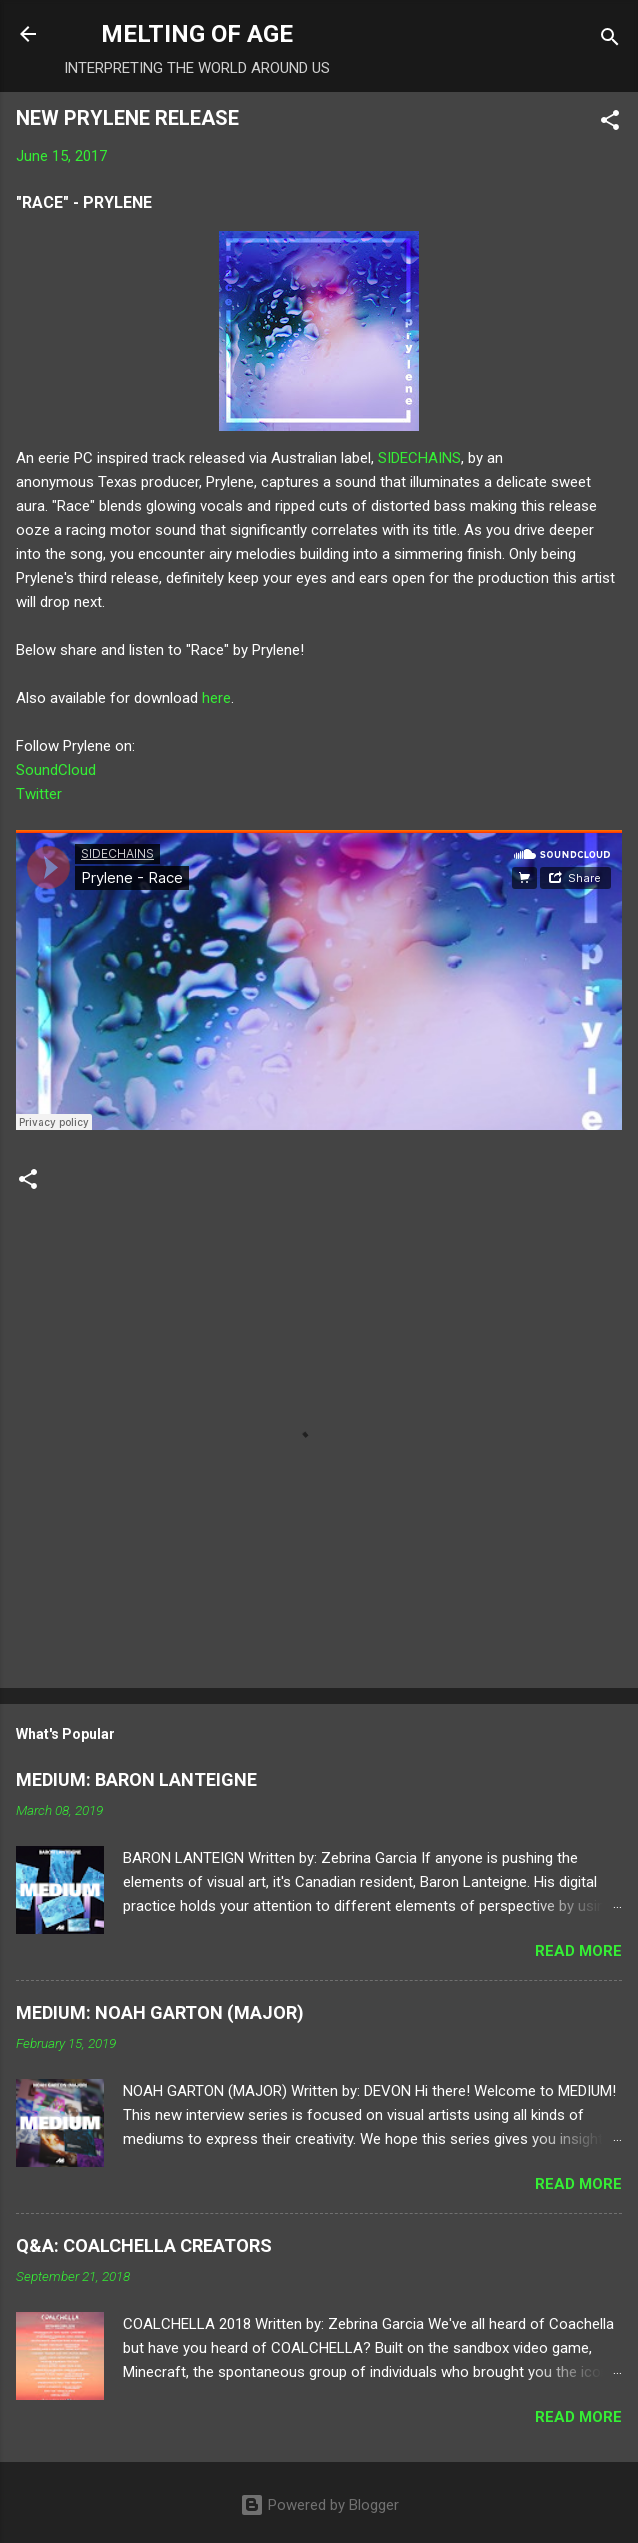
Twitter (39, 794)
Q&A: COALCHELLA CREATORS (144, 2245)
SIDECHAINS (419, 458)
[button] (610, 123)
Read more (578, 1951)
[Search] (610, 40)
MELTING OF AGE (197, 34)
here (216, 698)
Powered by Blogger (319, 2505)
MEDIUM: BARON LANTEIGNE (136, 1779)
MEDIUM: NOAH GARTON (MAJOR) (160, 2012)
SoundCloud (56, 770)
